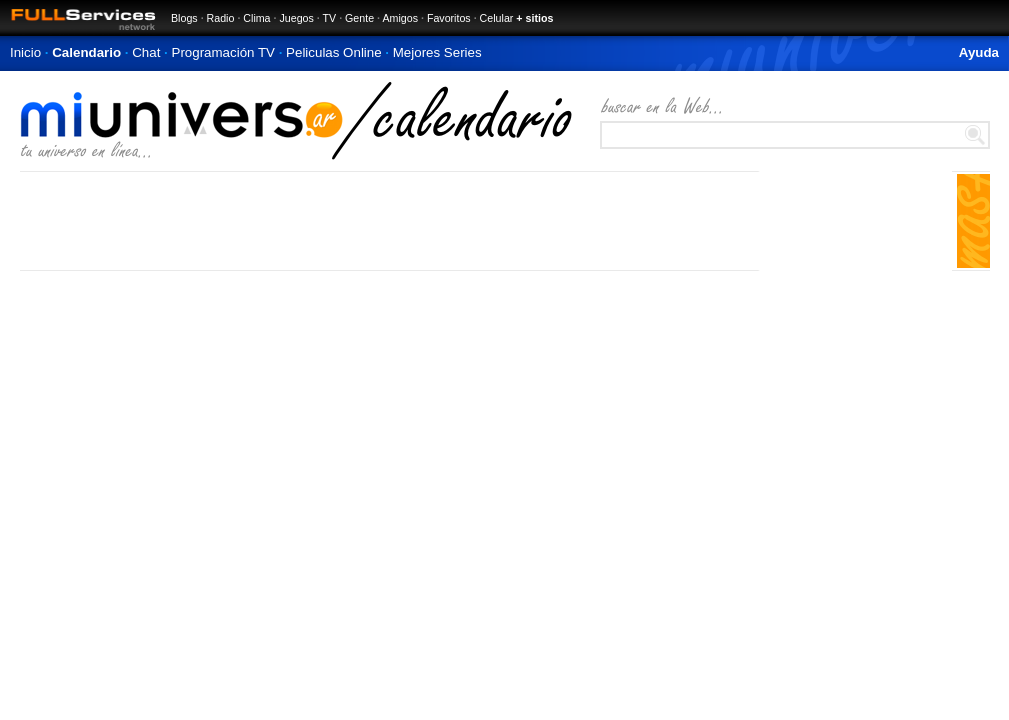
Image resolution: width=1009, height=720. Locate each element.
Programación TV (223, 52)
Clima (256, 18)
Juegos (296, 18)
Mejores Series (437, 52)
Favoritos (449, 18)
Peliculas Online (334, 52)
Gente (359, 18)
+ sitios (534, 18)
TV (330, 18)
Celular (497, 18)
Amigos (400, 18)
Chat (146, 52)
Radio (221, 18)
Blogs (184, 18)
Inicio (25, 52)
